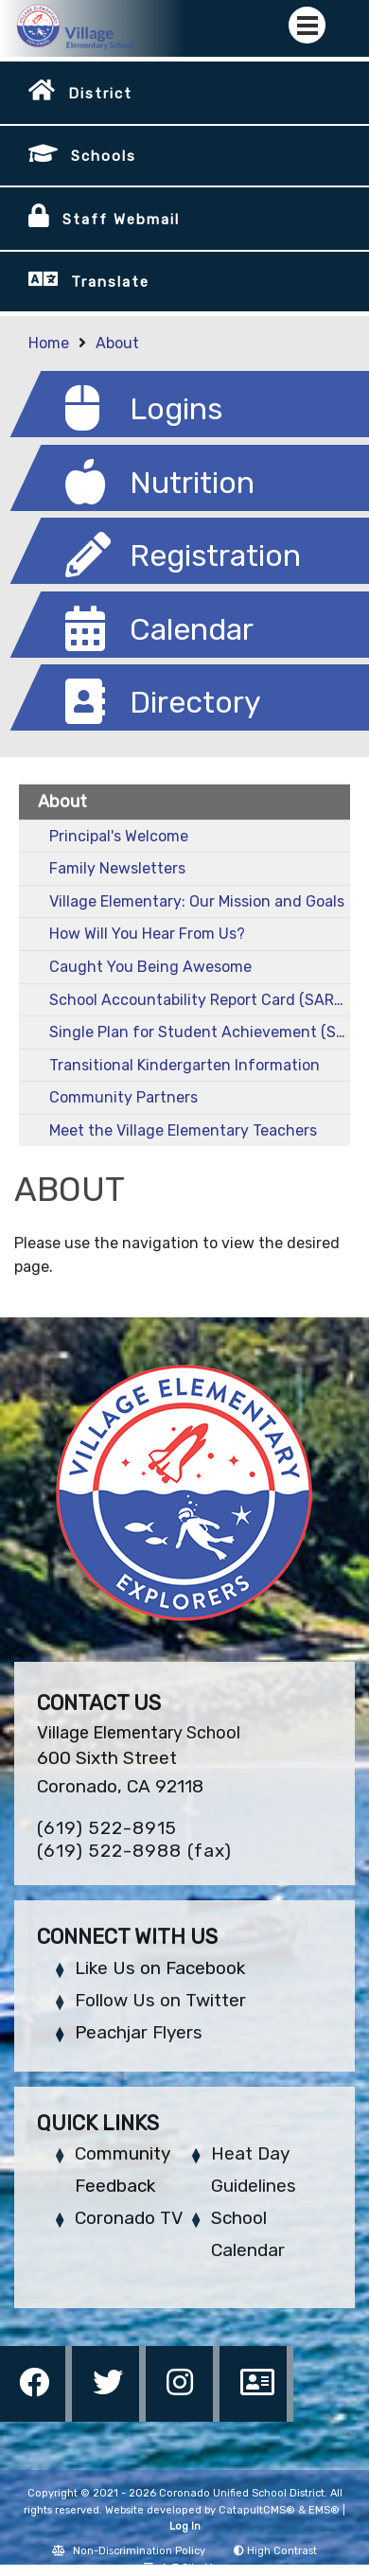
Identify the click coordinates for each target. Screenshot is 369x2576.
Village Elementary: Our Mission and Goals (196, 901)
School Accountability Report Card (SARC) (199, 1000)
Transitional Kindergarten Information (184, 1065)
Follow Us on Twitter (160, 2000)
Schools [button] (103, 156)
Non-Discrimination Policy (128, 2551)
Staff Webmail (121, 219)
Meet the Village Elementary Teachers (183, 1130)
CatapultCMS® (257, 2510)
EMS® (324, 2510)
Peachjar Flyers (138, 2032)
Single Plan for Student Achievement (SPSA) (199, 1032)
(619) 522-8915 (107, 1828)
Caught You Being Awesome (150, 967)
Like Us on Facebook (160, 1968)
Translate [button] (110, 282)
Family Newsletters (117, 868)
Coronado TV (129, 2218)
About (117, 343)
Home (48, 343)
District (100, 93)
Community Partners (123, 1097)
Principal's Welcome (118, 836)
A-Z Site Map (185, 2568)
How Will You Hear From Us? (147, 934)
